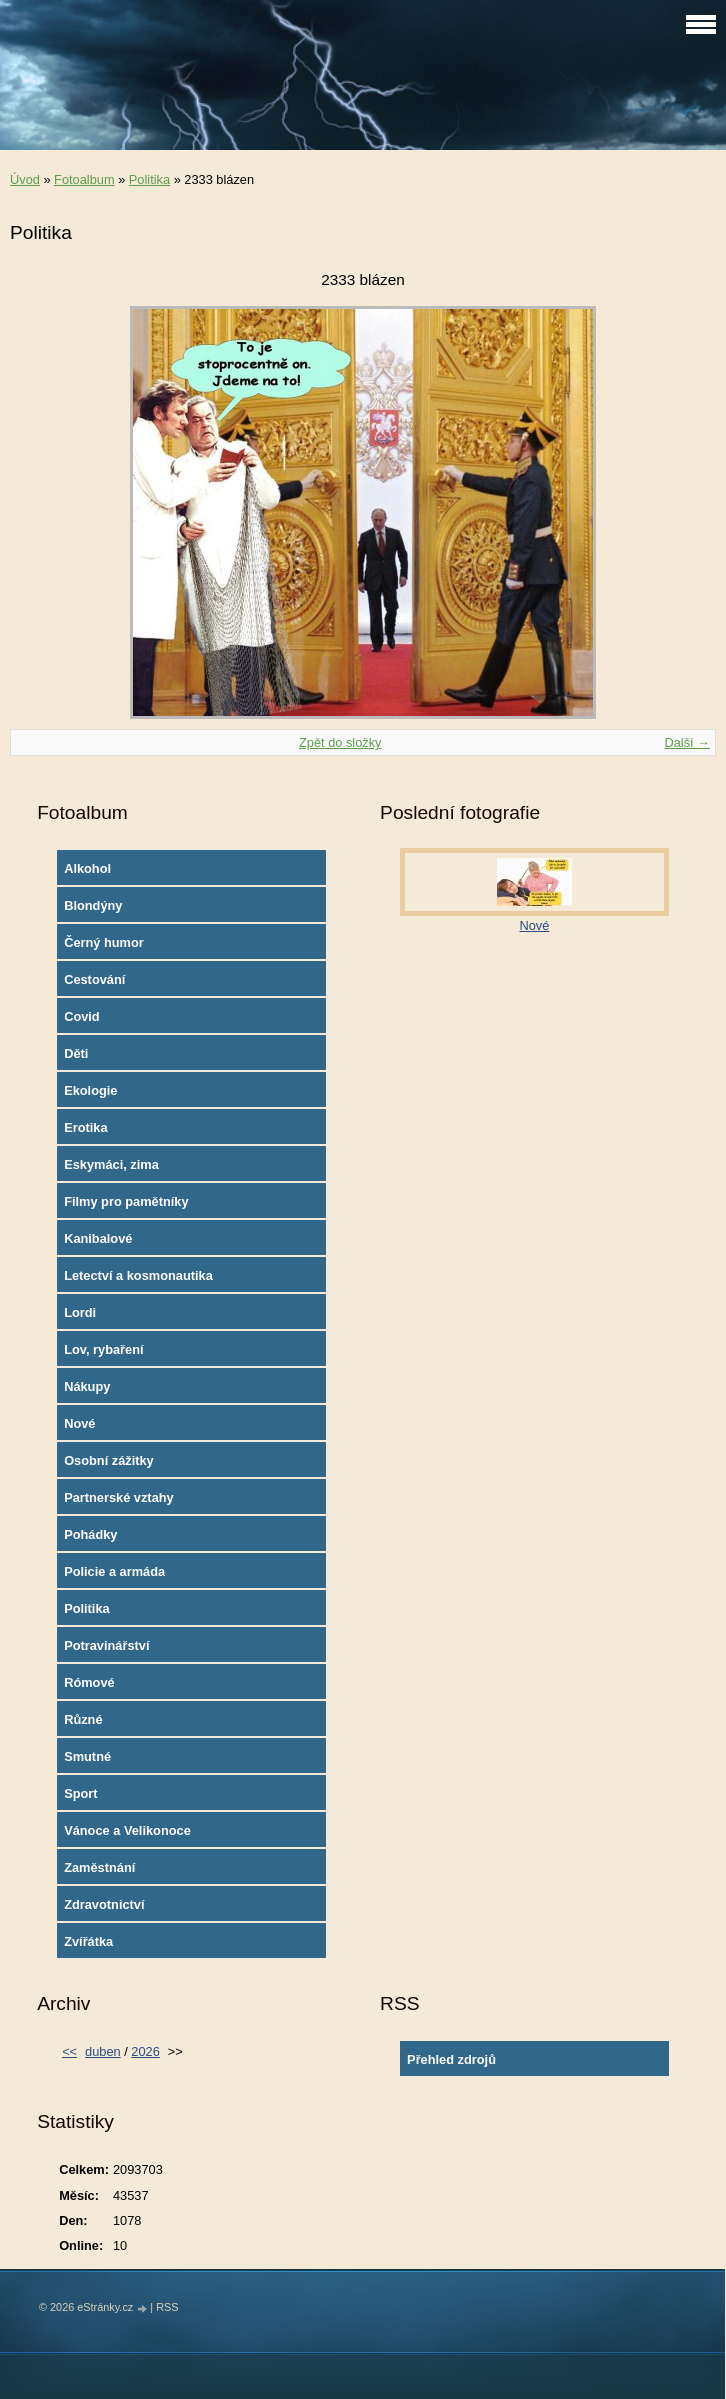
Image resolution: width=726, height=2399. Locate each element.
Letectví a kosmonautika (138, 1275)
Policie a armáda (114, 1571)
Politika (149, 179)
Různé (83, 1719)
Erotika (85, 1127)
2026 (145, 2051)
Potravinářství (106, 1645)
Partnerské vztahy (119, 1497)
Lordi (80, 1312)
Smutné (87, 1756)
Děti (76, 1053)
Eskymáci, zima (111, 1164)
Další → (687, 742)
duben (103, 2051)
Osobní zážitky (109, 1460)
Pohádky (90, 1534)
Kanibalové (98, 1238)
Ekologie (90, 1090)
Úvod (25, 179)
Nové (79, 1423)
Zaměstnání (99, 1867)
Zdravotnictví (104, 1904)
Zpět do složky (340, 742)
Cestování (94, 979)
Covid (82, 1016)
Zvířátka (88, 1941)
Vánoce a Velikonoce (127, 1830)
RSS (167, 2307)
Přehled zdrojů (451, 2059)
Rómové (89, 1682)
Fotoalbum (84, 179)
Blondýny (93, 905)
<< (69, 2051)
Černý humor (104, 942)
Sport (80, 1793)
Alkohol (87, 868)
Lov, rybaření (103, 1349)
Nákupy (87, 1386)
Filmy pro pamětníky (126, 1201)
